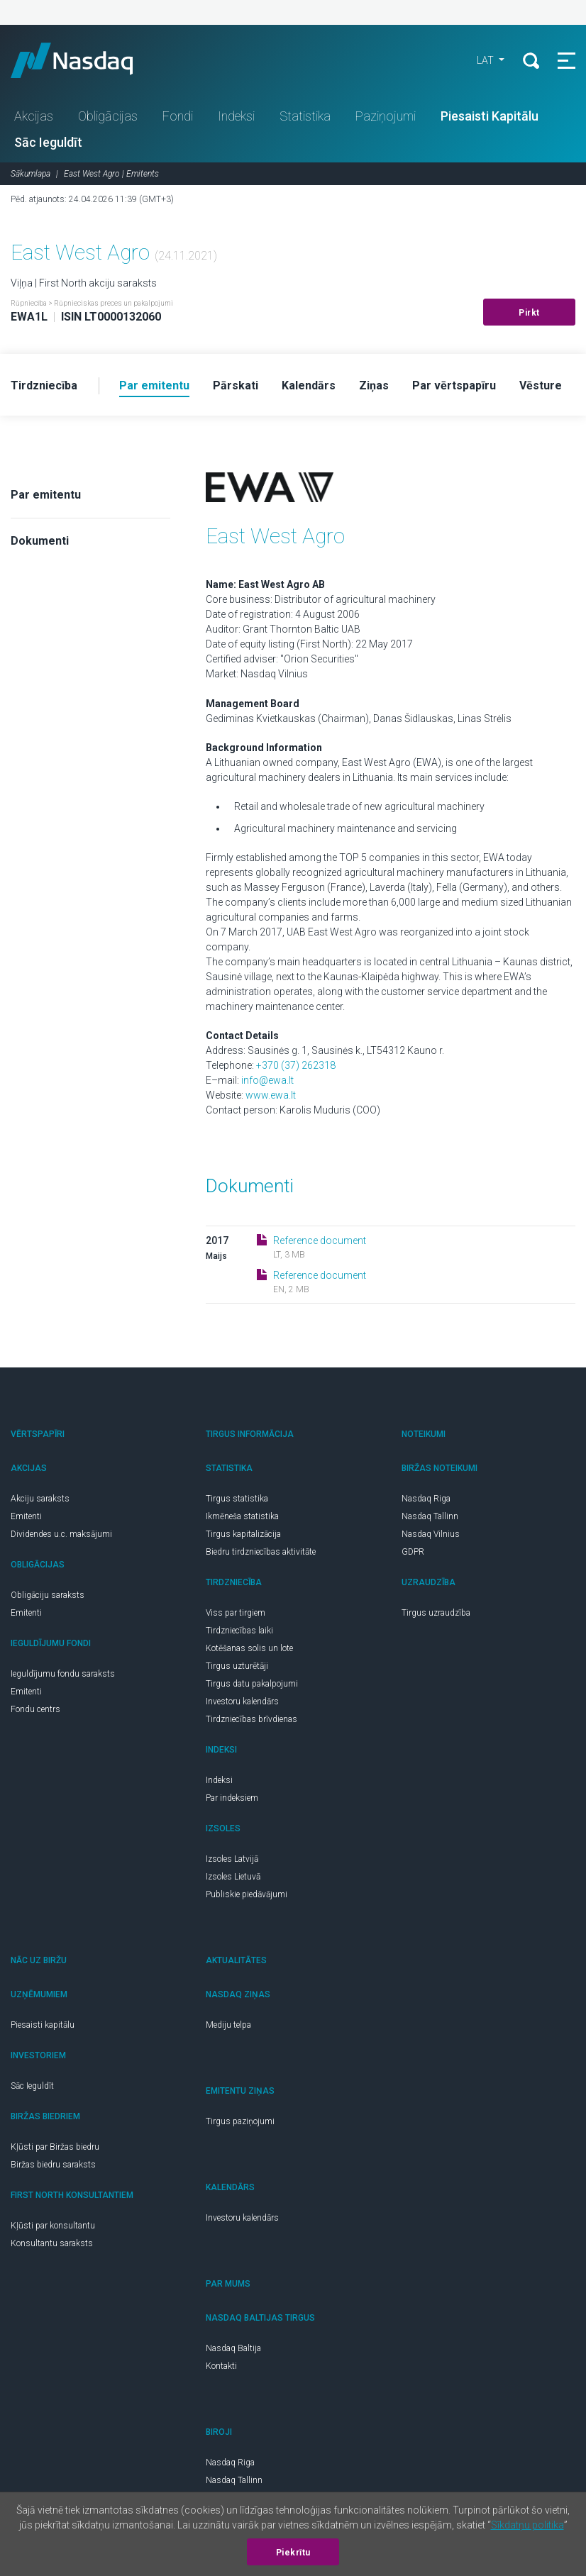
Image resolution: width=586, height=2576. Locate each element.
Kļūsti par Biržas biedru (55, 2147)
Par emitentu (46, 494)
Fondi (177, 116)
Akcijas (33, 116)
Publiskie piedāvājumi (246, 1894)
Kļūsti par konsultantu (53, 2226)
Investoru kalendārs (242, 1701)
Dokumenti (40, 541)
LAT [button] (486, 60)
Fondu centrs (35, 1709)
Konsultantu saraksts (52, 2243)
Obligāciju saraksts (47, 1595)
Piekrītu (293, 2553)
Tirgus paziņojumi (240, 2121)
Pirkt (529, 313)
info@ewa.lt (267, 1080)
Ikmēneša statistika (242, 1516)
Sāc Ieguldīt (48, 142)
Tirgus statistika (237, 1499)
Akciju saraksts (40, 1499)
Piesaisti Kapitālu (489, 116)
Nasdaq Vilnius (431, 1534)
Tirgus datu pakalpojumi (252, 1684)
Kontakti (221, 2366)
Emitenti (26, 1516)
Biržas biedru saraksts (53, 2165)
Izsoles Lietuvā (233, 1877)
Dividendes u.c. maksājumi (61, 1534)
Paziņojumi (385, 116)
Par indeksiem (232, 1798)
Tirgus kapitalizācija (243, 1534)
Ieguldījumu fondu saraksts (63, 1674)
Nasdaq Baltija (233, 2348)
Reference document (319, 1240)
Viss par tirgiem (235, 1613)
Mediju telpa (228, 2025)
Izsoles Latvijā (232, 1859)
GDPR (413, 1552)
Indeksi (236, 116)
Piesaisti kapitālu (42, 2025)
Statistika (305, 116)
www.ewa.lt (270, 1095)
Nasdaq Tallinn (430, 1516)
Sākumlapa (30, 174)
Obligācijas (108, 116)
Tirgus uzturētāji (237, 1666)
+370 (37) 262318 (296, 1065)
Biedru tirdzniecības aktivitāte (261, 1552)
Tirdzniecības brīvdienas (251, 1719)
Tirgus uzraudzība (436, 1613)
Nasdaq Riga (426, 1499)
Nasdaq (85, 60)
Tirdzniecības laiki (239, 1631)
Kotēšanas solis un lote (249, 1648)
